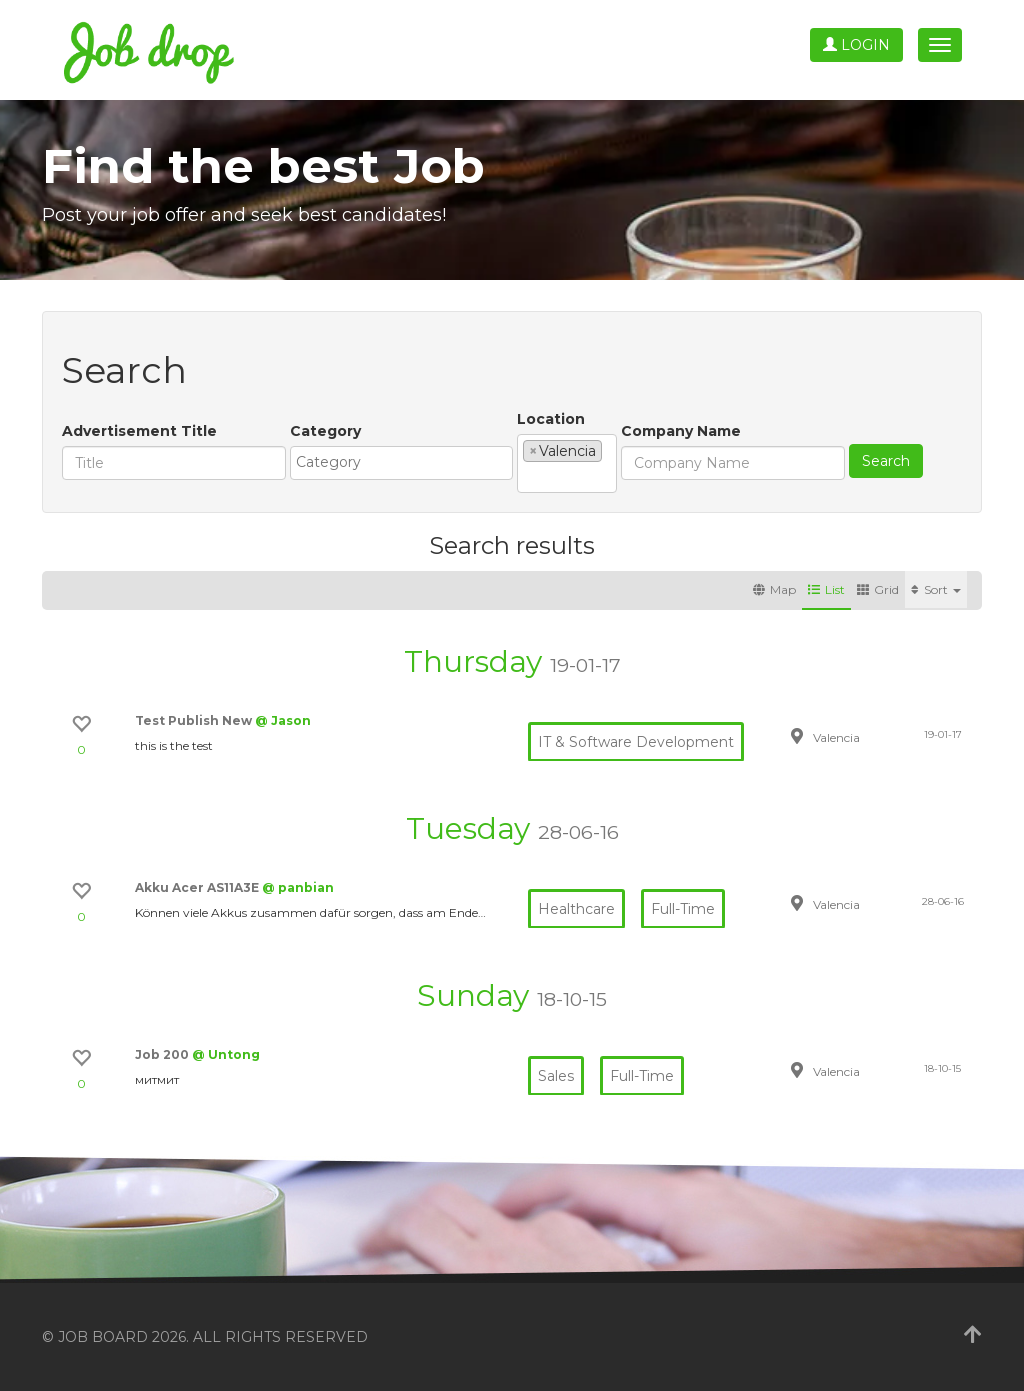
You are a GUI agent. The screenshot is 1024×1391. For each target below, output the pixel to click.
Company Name (681, 431)
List (826, 589)
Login (856, 45)
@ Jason (283, 720)
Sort (936, 589)
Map (774, 589)
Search (886, 461)
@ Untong (226, 1054)
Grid (878, 589)
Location (551, 419)
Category (325, 431)
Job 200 (163, 1054)
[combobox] (401, 463)
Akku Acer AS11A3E (198, 887)
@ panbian (298, 887)
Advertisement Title (139, 431)
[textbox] (406, 462)
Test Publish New (195, 720)
